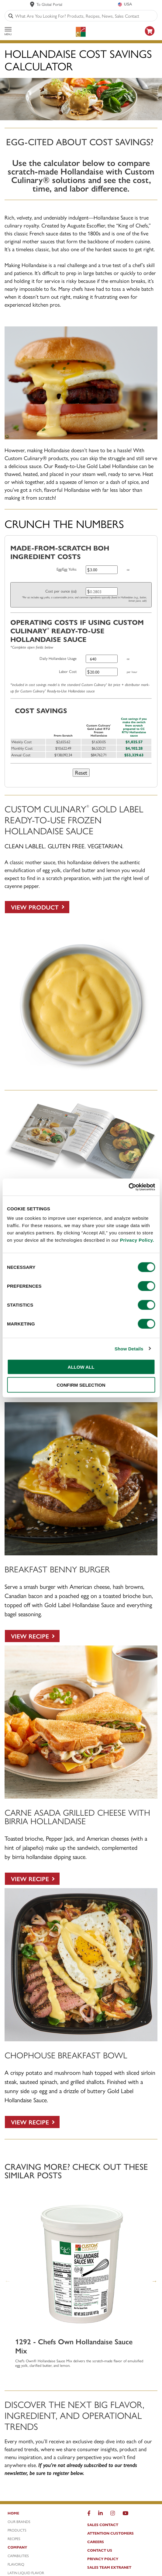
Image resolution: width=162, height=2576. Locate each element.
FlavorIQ (16, 2564)
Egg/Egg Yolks (67, 569)
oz (128, 569)
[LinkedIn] (100, 2514)
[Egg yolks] (102, 569)
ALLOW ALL (81, 1367)
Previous (8, 2281)
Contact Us (99, 2550)
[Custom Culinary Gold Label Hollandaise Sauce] (81, 1079)
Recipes (14, 2538)
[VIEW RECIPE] (32, 1636)
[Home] (41, 2514)
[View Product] (37, 907)
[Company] (41, 2548)
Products (17, 2530)
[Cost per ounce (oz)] (102, 591)
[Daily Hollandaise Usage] (102, 659)
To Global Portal (49, 4)
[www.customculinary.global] (32, 4)
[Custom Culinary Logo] (81, 31)
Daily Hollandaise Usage (58, 658)
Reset (81, 772)
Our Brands (19, 2521)
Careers (95, 2541)
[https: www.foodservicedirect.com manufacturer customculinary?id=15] (149, 36)
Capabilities (18, 2555)
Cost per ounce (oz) (61, 591)
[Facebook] (89, 2514)
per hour (132, 672)
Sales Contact (102, 2524)
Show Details (129, 1348)
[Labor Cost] (102, 672)
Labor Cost (68, 671)
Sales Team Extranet (109, 2567)
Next (154, 2281)
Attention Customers (110, 2533)
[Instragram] (112, 2514)
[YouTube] (125, 2514)
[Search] (11, 16)
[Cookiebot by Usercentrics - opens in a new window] (128, 1187)
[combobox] (85, 15)
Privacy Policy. (137, 1240)
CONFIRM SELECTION (81, 1384)
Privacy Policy (102, 2558)
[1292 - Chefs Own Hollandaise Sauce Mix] (81, 2263)
